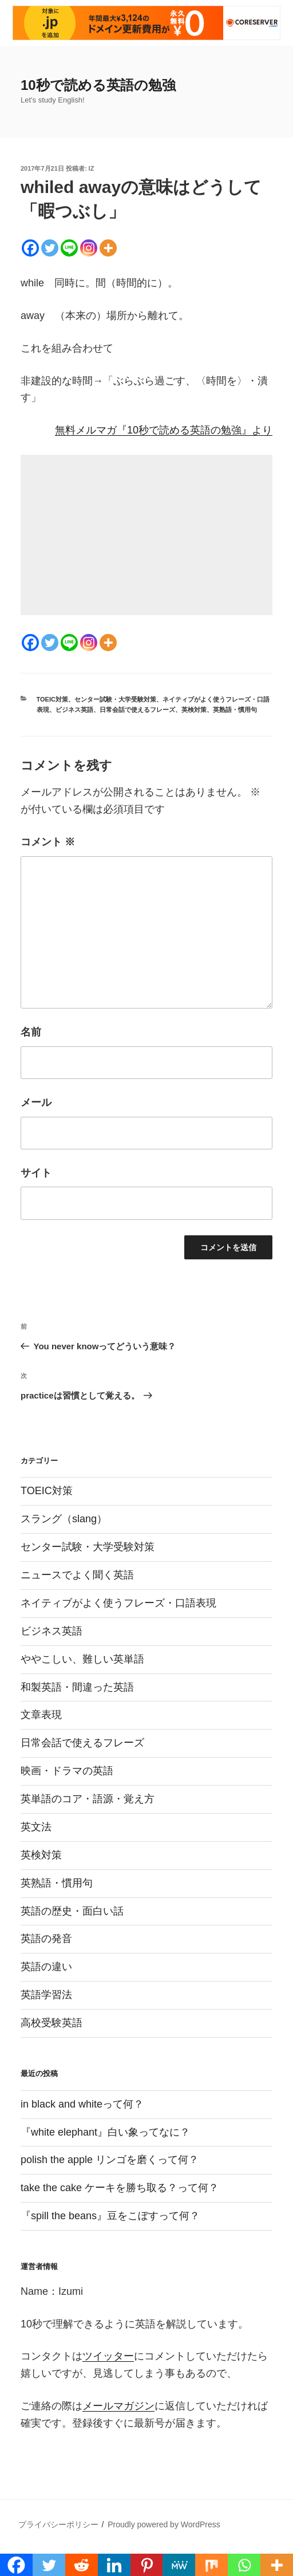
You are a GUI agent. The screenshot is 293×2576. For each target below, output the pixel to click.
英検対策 (194, 709)
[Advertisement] (146, 535)
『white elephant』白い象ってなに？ (105, 2132)
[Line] (69, 248)
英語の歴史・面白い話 (72, 1911)
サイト (36, 1173)
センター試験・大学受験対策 (115, 699)
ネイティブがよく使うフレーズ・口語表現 (118, 1603)
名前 (31, 1032)
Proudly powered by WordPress (164, 2524)
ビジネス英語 (74, 709)
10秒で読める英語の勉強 (98, 85)
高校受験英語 (51, 2022)
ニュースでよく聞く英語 (77, 1575)
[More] (108, 248)
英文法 (36, 1827)
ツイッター (108, 2356)
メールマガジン (118, 2406)
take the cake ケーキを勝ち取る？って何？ (120, 2187)
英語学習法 (46, 1994)
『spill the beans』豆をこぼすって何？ (110, 2215)
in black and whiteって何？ (82, 2104)
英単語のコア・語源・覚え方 (88, 1799)
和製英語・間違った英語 (77, 1687)
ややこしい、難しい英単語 (82, 1659)
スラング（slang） (64, 1519)
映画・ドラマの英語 (67, 1771)
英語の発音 (46, 1938)
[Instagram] (88, 248)
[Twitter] (49, 248)
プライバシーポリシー (58, 2524)
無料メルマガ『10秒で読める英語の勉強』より (163, 430)
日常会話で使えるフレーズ (137, 709)
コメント (48, 842)
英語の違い (46, 1966)
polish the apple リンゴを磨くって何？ (110, 2159)
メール (36, 1102)
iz (91, 168)
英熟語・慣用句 (235, 709)
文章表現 (41, 1714)
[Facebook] (30, 248)
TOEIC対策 (52, 699)
